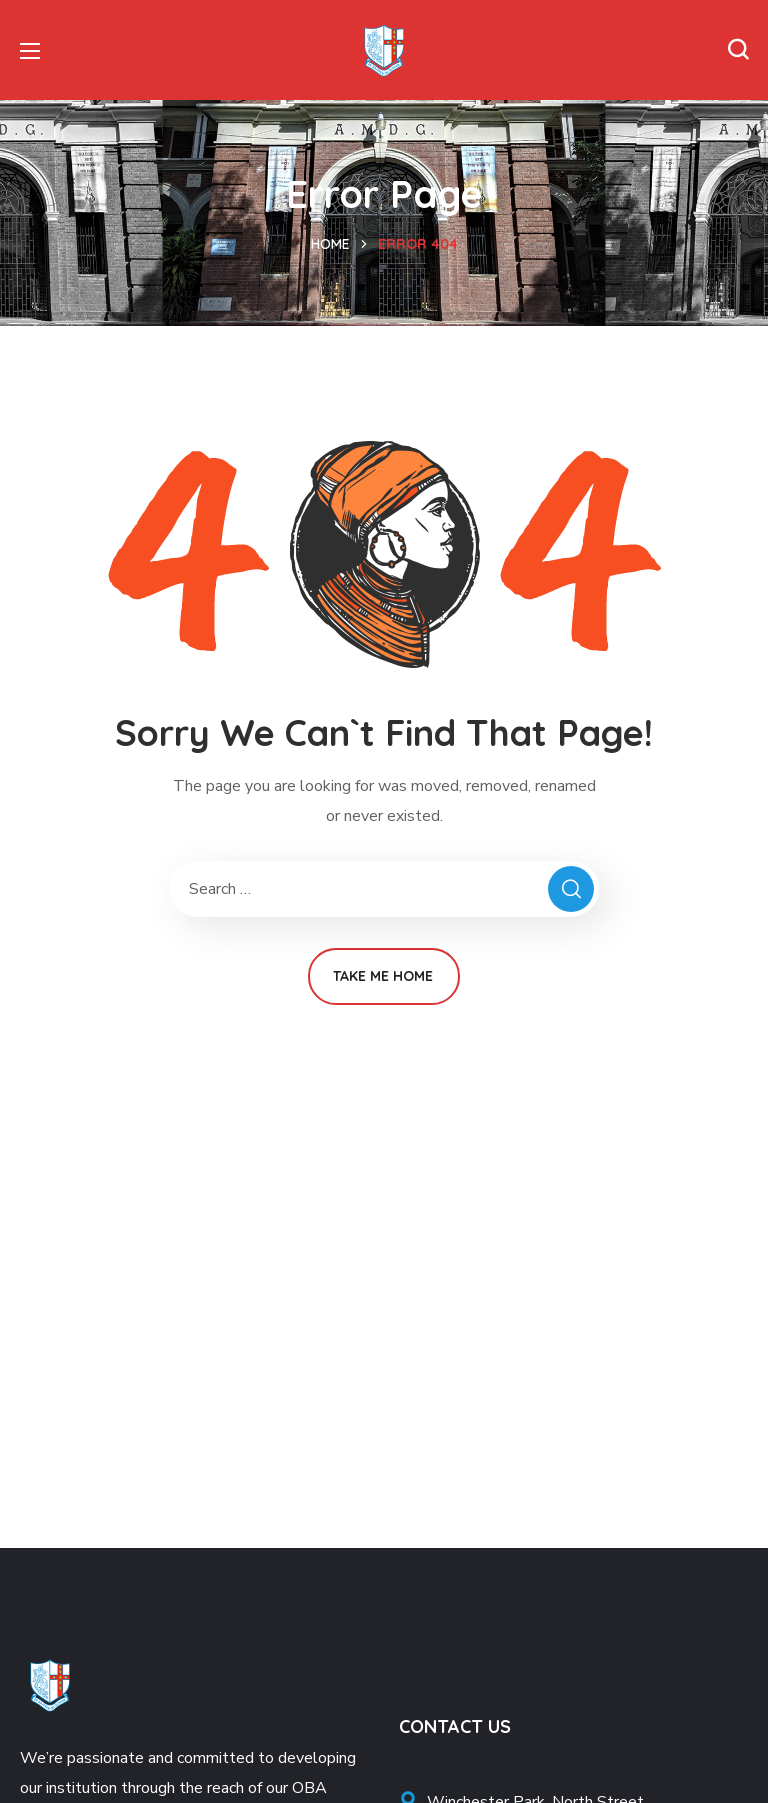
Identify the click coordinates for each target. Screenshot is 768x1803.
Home (330, 244)
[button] (738, 50)
